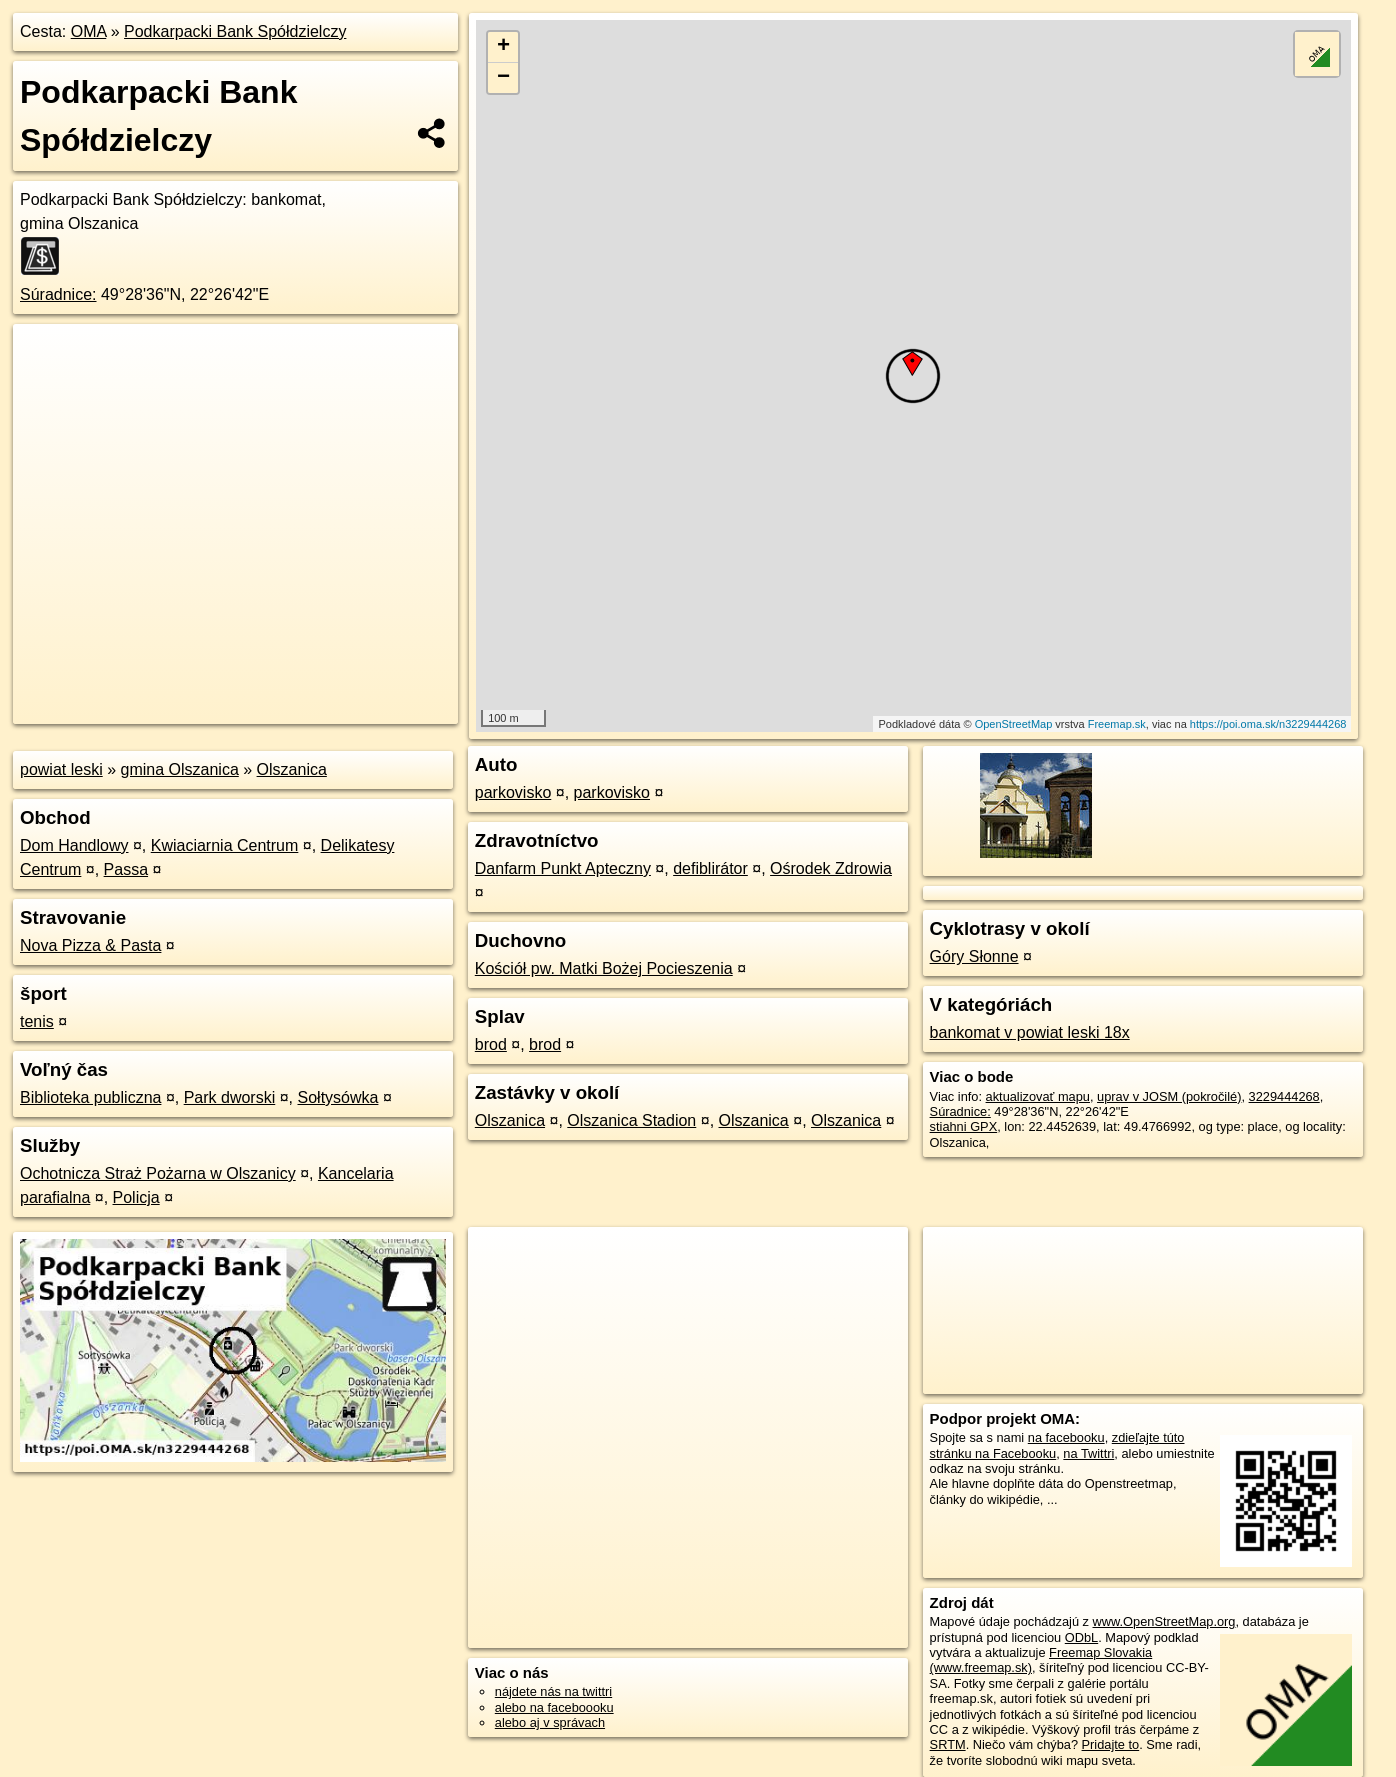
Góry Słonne (974, 956)
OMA (89, 31)
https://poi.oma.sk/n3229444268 (1268, 724)
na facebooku (1066, 1437)
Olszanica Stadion (631, 1120)
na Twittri (1088, 1453)
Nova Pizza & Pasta (90, 945)
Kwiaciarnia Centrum (225, 845)
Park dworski (230, 1097)
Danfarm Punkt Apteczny (563, 868)
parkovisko (513, 792)
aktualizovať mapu (1038, 1096)
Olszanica (292, 769)
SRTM (948, 1744)
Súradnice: (58, 294)
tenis (37, 1021)
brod (491, 1044)
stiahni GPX (964, 1126)
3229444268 (1284, 1096)
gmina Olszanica (180, 769)
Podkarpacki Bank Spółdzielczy (235, 31)
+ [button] (503, 47)
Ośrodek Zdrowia (831, 868)
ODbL (1081, 1637)
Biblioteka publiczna (90, 1097)
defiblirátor (710, 868)
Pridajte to (1111, 1744)
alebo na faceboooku (554, 1707)
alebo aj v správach (550, 1722)
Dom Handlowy (74, 845)
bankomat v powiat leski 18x (1030, 1032)
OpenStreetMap (1014, 724)
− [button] (503, 78)
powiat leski (61, 769)
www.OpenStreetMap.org (1164, 1621)
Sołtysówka (338, 1097)
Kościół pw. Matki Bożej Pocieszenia (604, 968)
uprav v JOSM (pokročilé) (1169, 1096)
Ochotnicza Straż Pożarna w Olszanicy (158, 1173)
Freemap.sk (1117, 724)
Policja (136, 1197)
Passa (126, 869)
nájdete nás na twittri (553, 1691)
